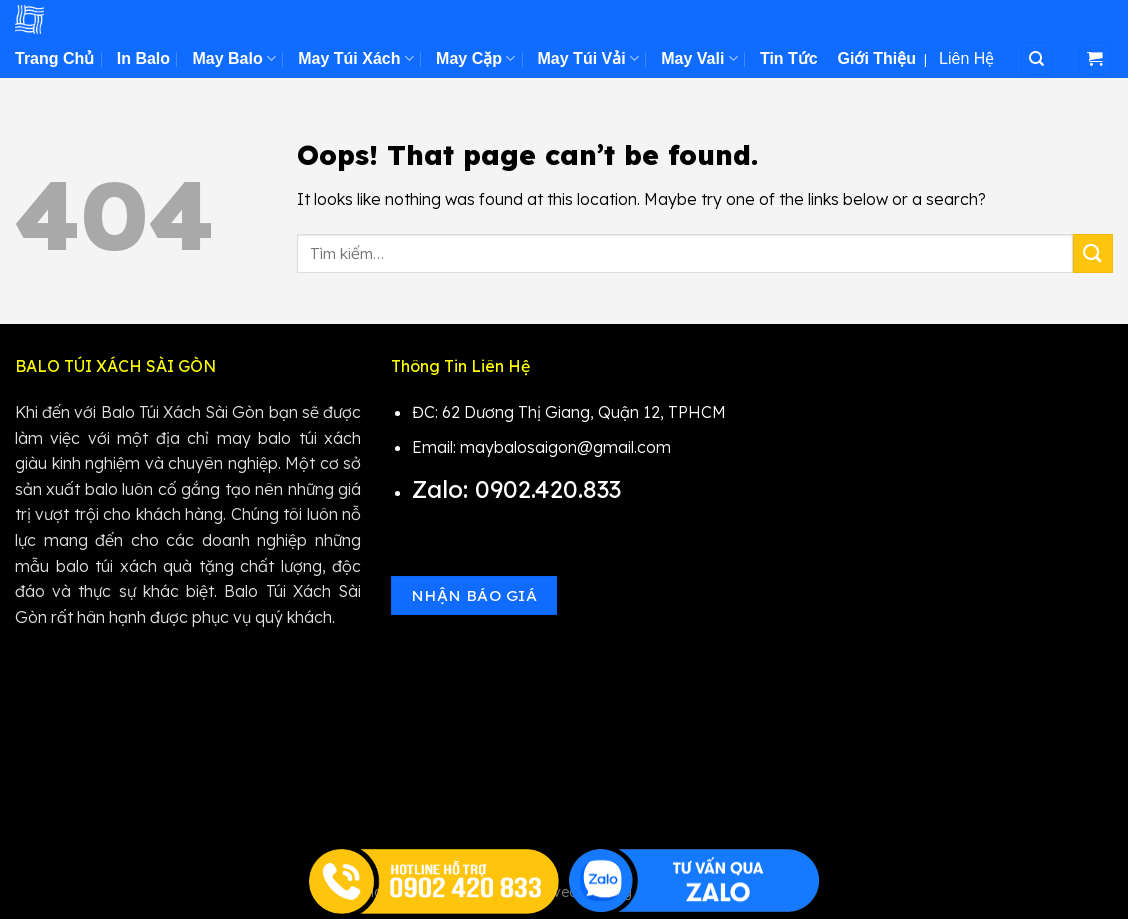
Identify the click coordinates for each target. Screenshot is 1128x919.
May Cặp (475, 58)
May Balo (233, 58)
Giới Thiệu (877, 58)
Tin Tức (789, 58)
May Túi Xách (355, 58)
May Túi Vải (588, 58)
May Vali (699, 58)
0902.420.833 (551, 489)
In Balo (143, 58)
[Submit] (1093, 253)
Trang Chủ (54, 58)
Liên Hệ (966, 58)
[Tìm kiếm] (1037, 58)
